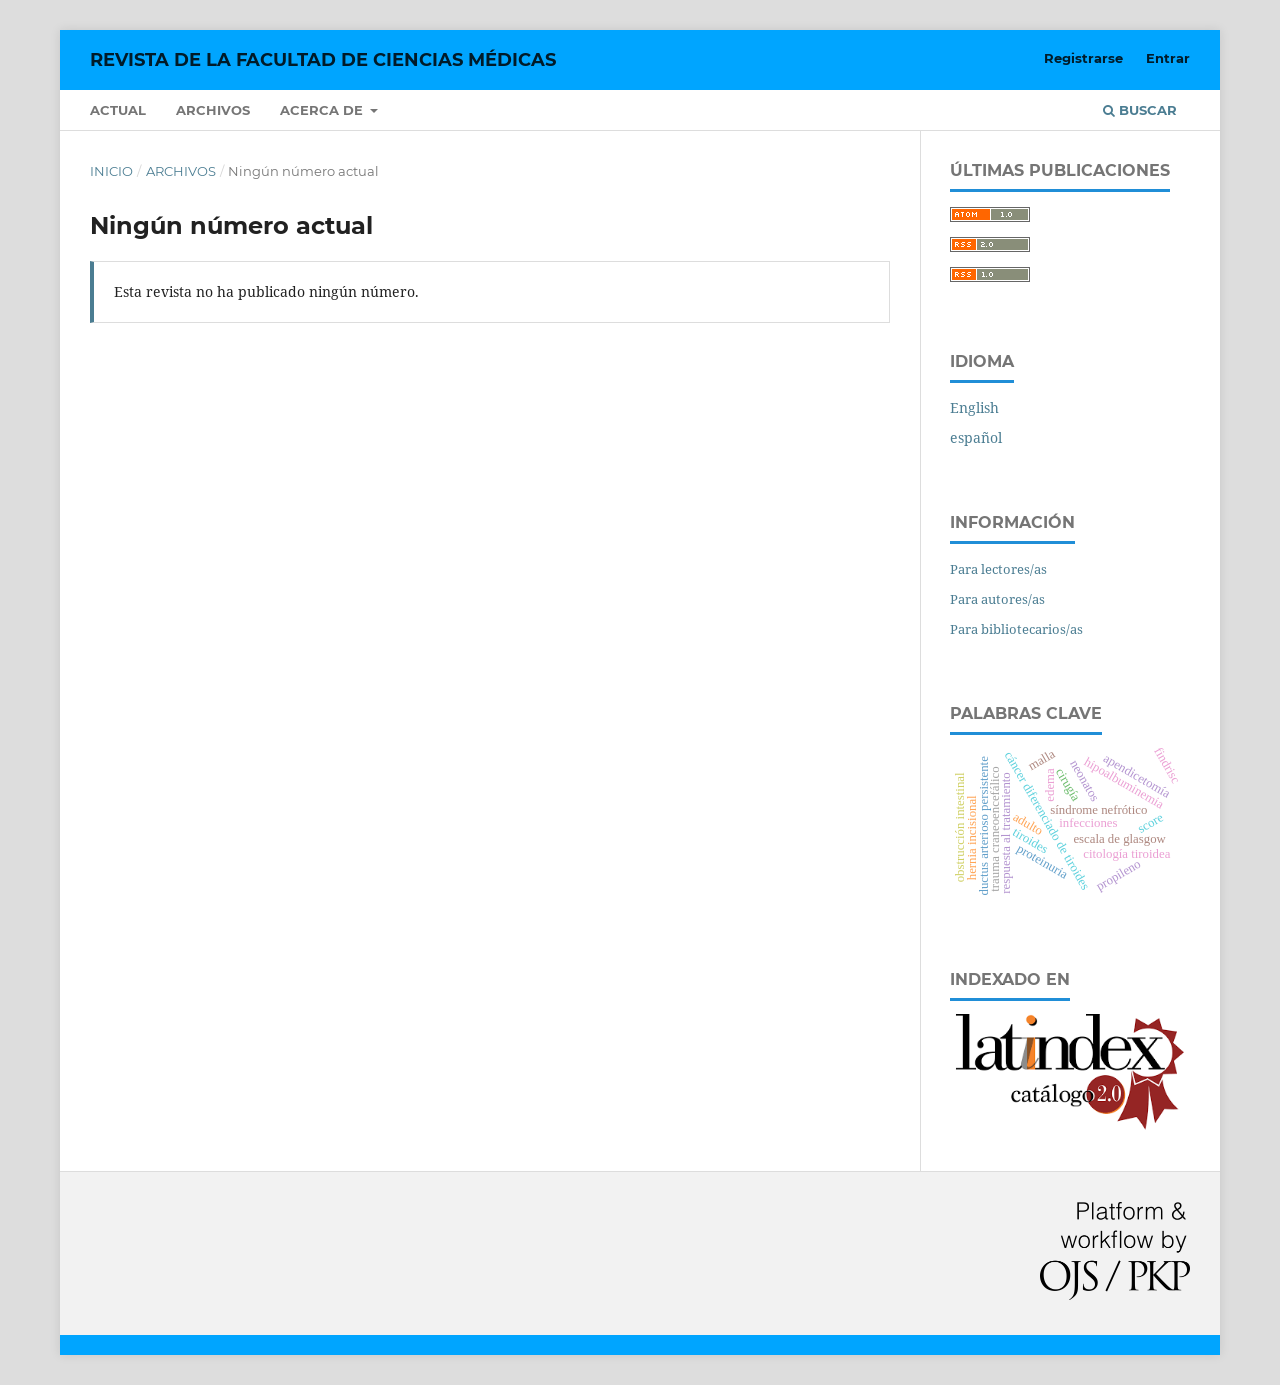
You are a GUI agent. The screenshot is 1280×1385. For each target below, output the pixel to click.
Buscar (1140, 110)
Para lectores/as (998, 569)
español (976, 437)
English (974, 407)
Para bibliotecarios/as (1016, 629)
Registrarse (1083, 58)
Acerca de (323, 110)
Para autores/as (997, 599)
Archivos (213, 110)
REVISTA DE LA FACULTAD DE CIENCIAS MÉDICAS (323, 60)
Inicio (111, 171)
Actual (118, 110)
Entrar (1168, 58)
